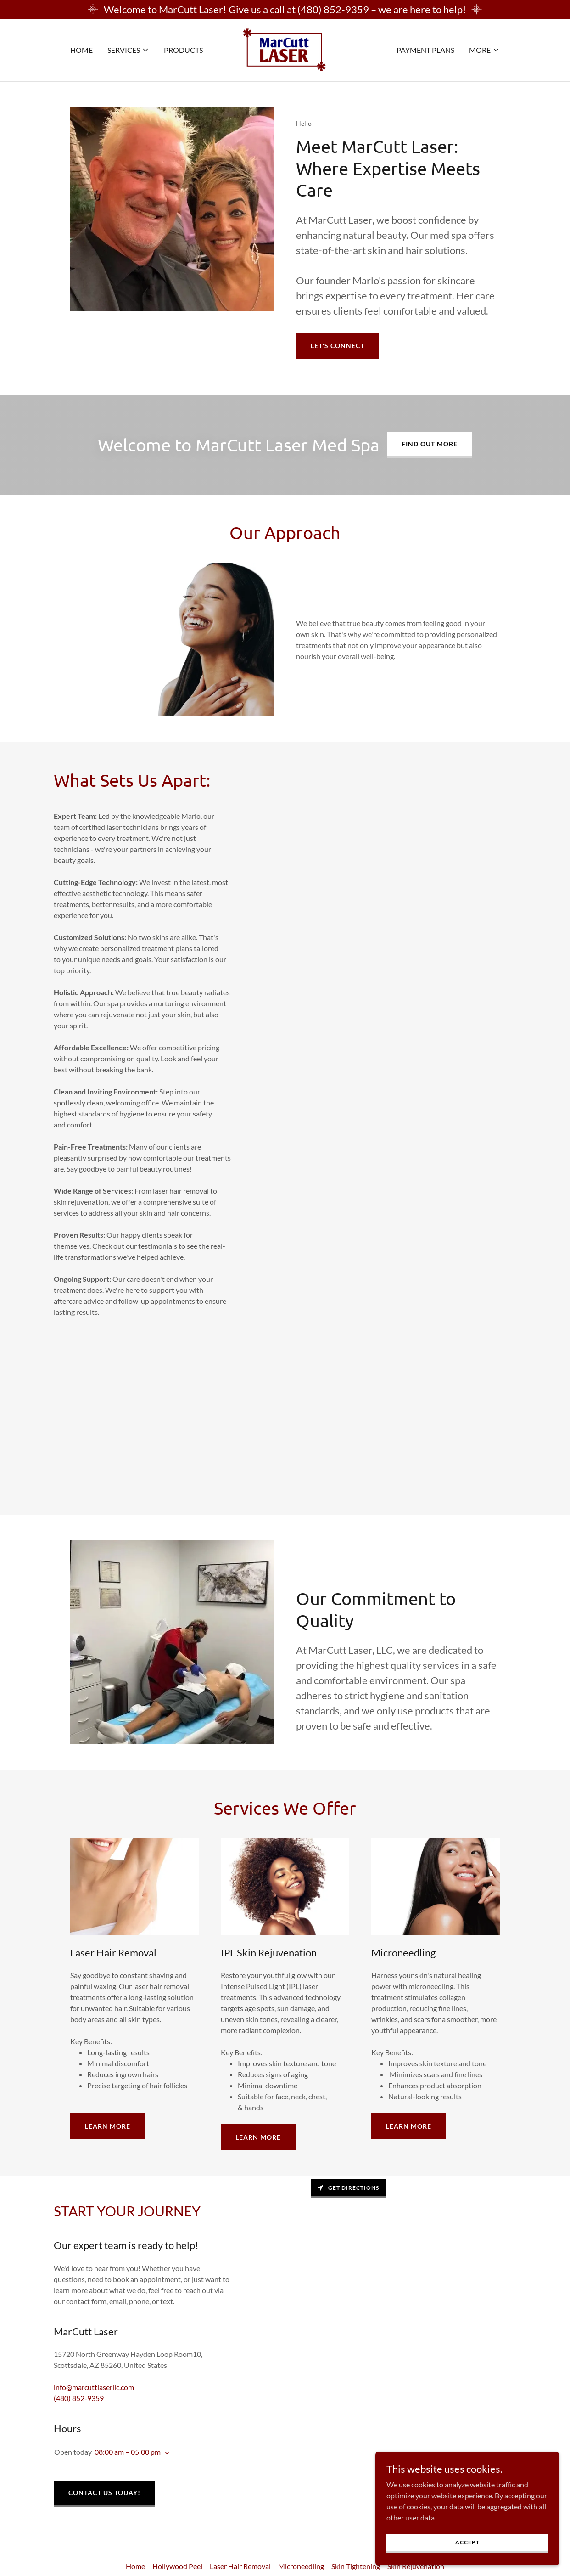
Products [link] (183, 49)
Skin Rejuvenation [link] (415, 2566)
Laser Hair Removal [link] (240, 2566)
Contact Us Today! (104, 2493)
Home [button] (135, 2566)
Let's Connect (337, 345)
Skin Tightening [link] (355, 2566)
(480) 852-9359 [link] (79, 2398)
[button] (128, 50)
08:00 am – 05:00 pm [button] (128, 2451)
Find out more (430, 444)
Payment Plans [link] (425, 49)
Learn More (107, 2126)
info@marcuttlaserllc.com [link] (94, 2387)
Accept (467, 2542)
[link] (285, 49)
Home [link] (81, 49)
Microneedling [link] (301, 2566)
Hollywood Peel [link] (177, 2566)
